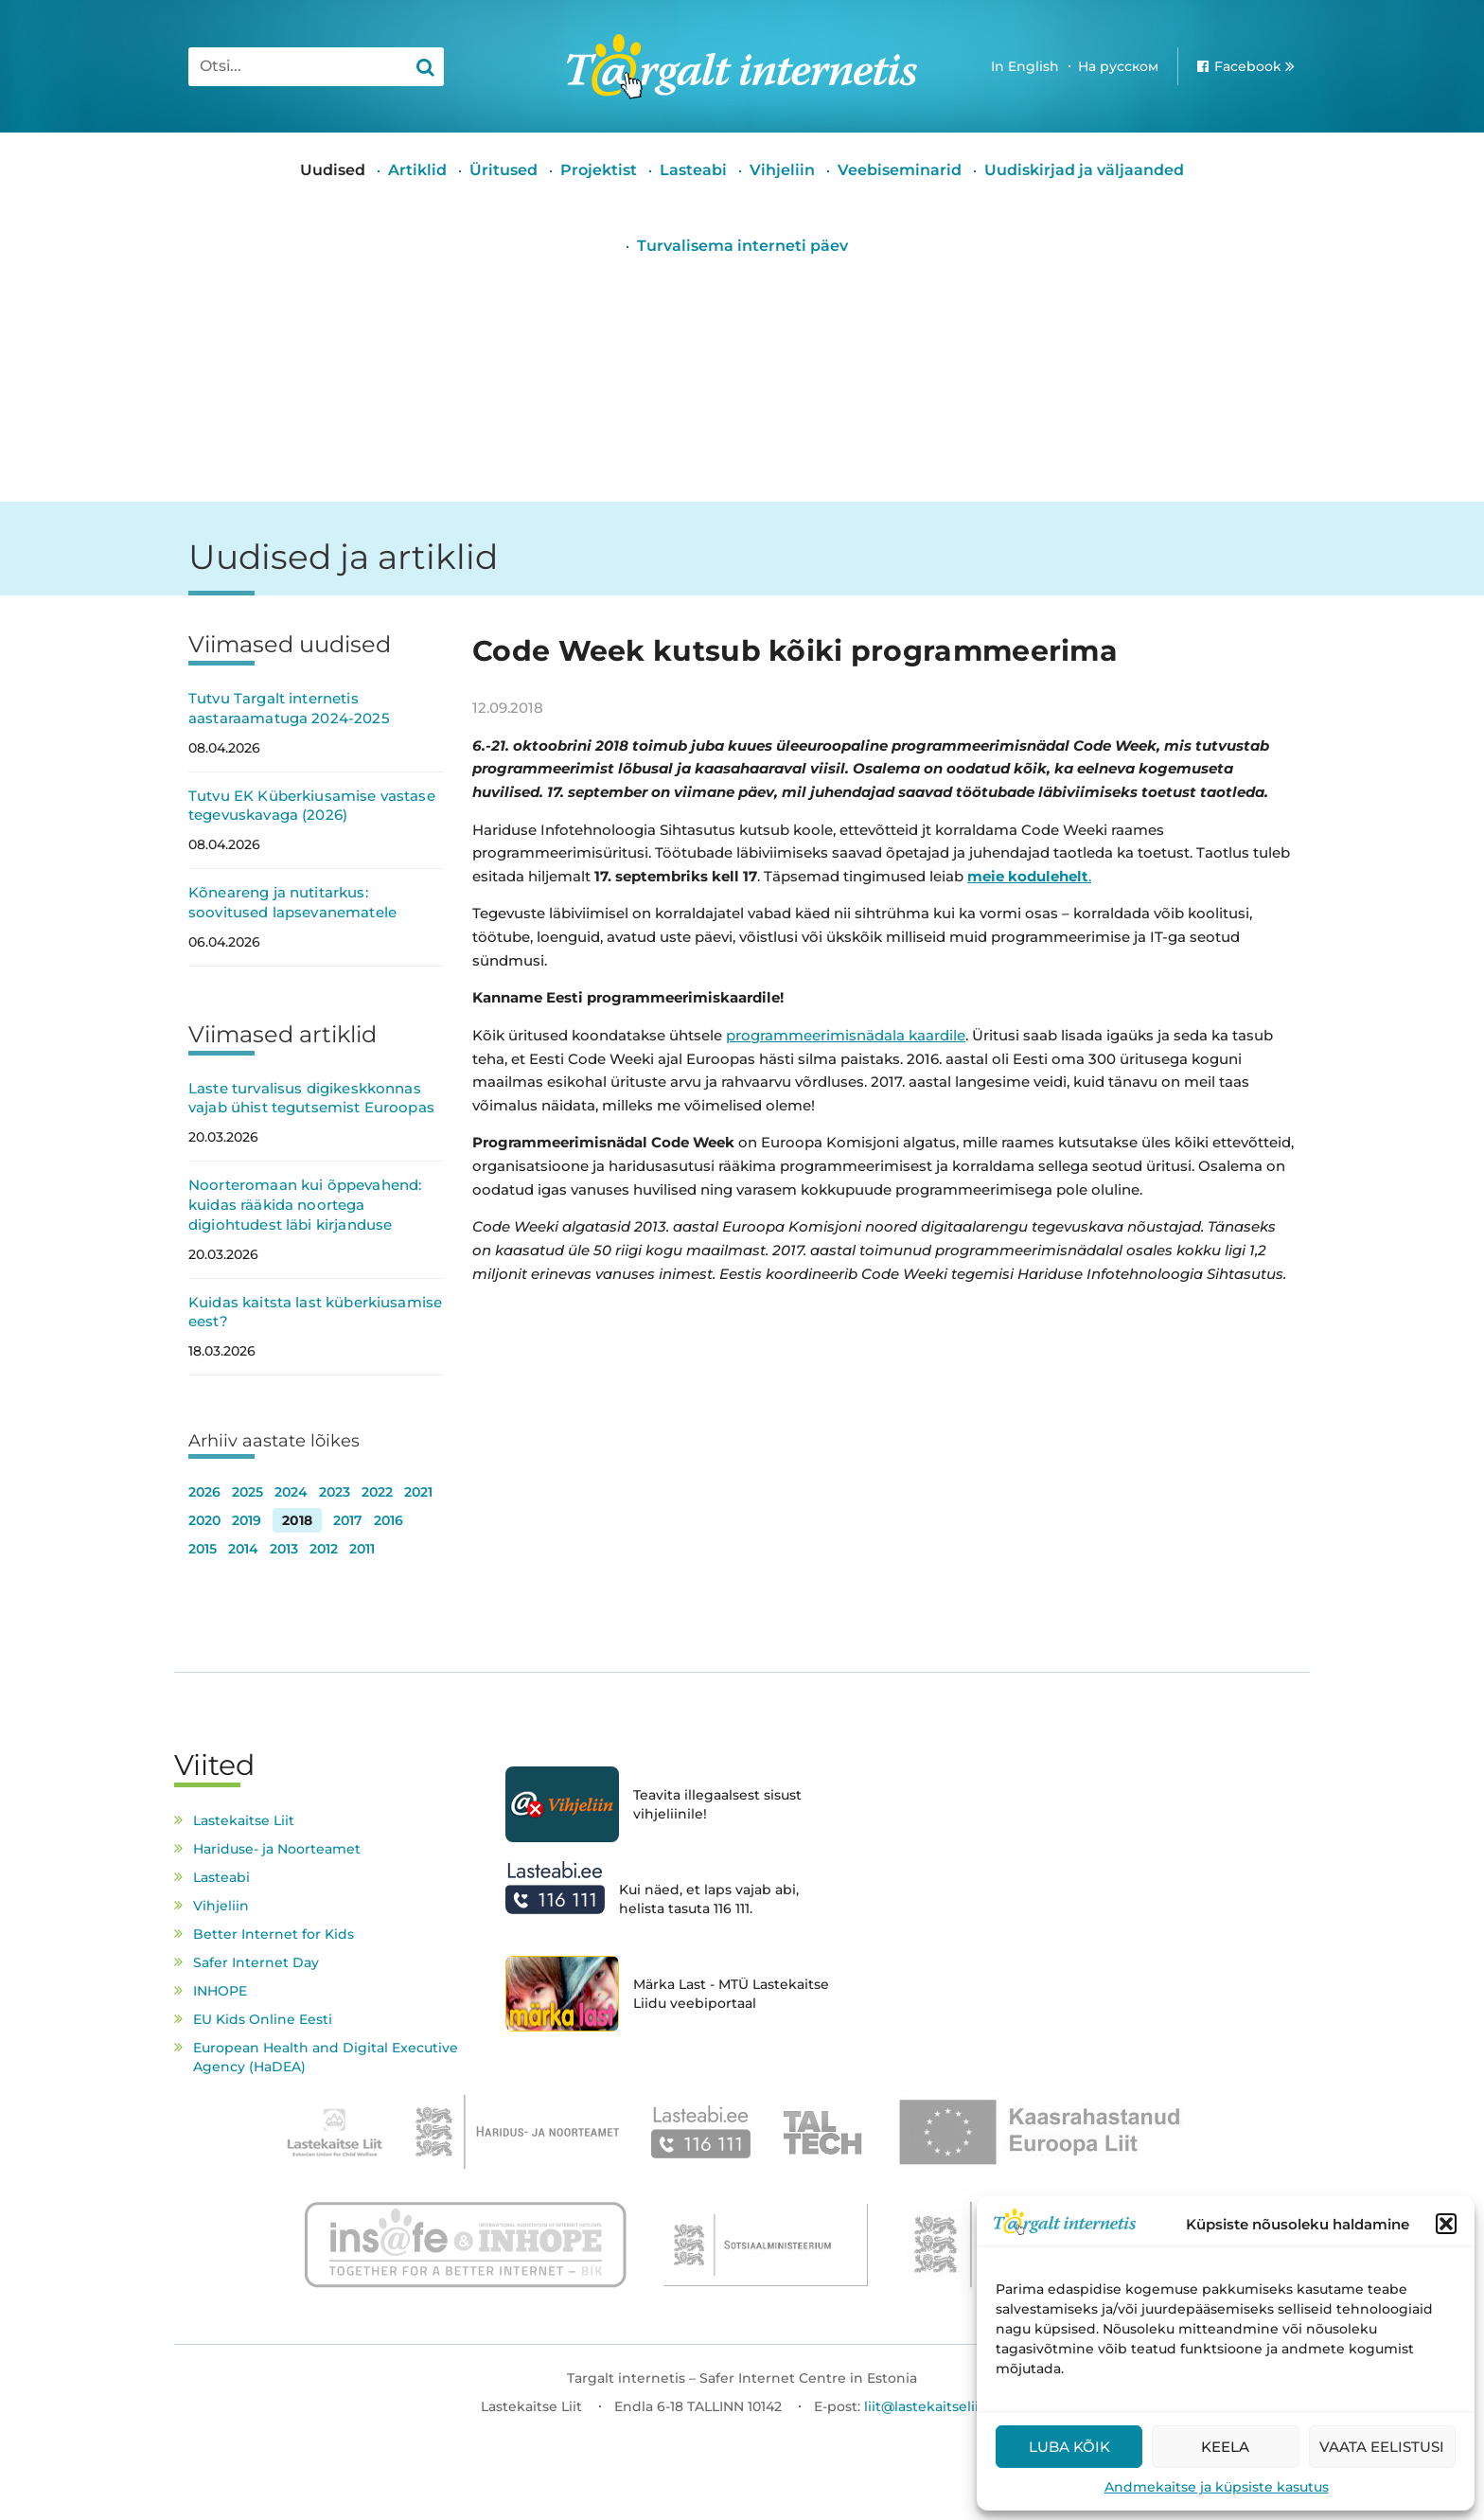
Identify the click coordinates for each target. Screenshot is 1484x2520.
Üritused (503, 170)
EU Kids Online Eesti (262, 2019)
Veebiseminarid (900, 170)
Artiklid (417, 170)
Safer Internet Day (256, 1962)
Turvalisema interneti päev (742, 246)
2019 (246, 1520)
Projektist (598, 170)
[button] (1446, 2223)
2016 (388, 1520)
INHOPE (220, 1990)
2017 (347, 1520)
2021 (418, 1491)
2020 (204, 1520)
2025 (247, 1491)
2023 (334, 1491)
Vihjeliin (782, 170)
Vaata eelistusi (1381, 2447)
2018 (297, 1520)
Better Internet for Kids (273, 1934)
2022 (377, 1491)
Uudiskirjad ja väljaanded (1084, 170)
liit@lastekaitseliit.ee (934, 2406)
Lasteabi (693, 170)
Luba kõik (1069, 2447)
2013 (284, 1548)
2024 (291, 1491)
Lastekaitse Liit (243, 1820)
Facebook (1247, 66)
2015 (202, 1548)
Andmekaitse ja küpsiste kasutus (1216, 2486)
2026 (204, 1491)
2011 (362, 1548)
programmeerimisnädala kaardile (845, 1035)
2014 (243, 1548)
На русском (1118, 66)
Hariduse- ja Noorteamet (277, 1848)
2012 (323, 1548)
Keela (1225, 2447)
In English (1025, 66)
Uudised (332, 170)
